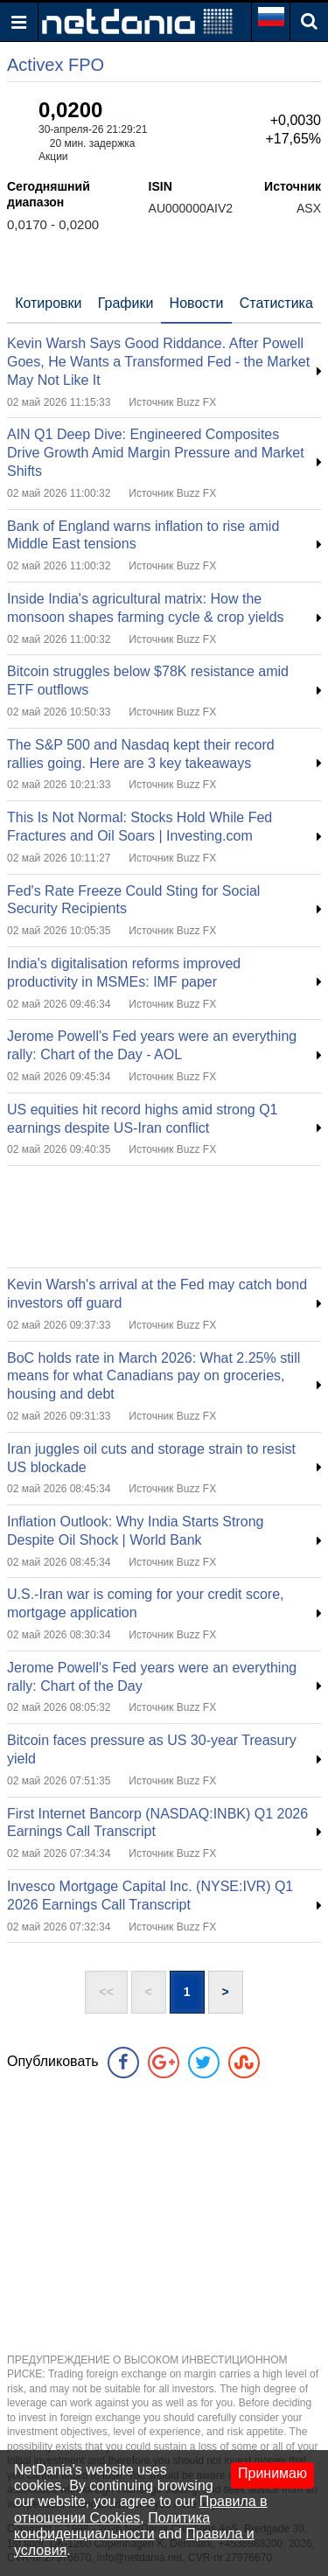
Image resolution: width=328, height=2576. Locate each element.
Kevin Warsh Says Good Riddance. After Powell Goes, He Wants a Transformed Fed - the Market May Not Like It (158, 361)
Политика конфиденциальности (112, 2525)
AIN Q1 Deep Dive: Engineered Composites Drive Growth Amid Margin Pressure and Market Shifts (155, 452)
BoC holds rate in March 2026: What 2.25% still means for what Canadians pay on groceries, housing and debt (153, 1376)
